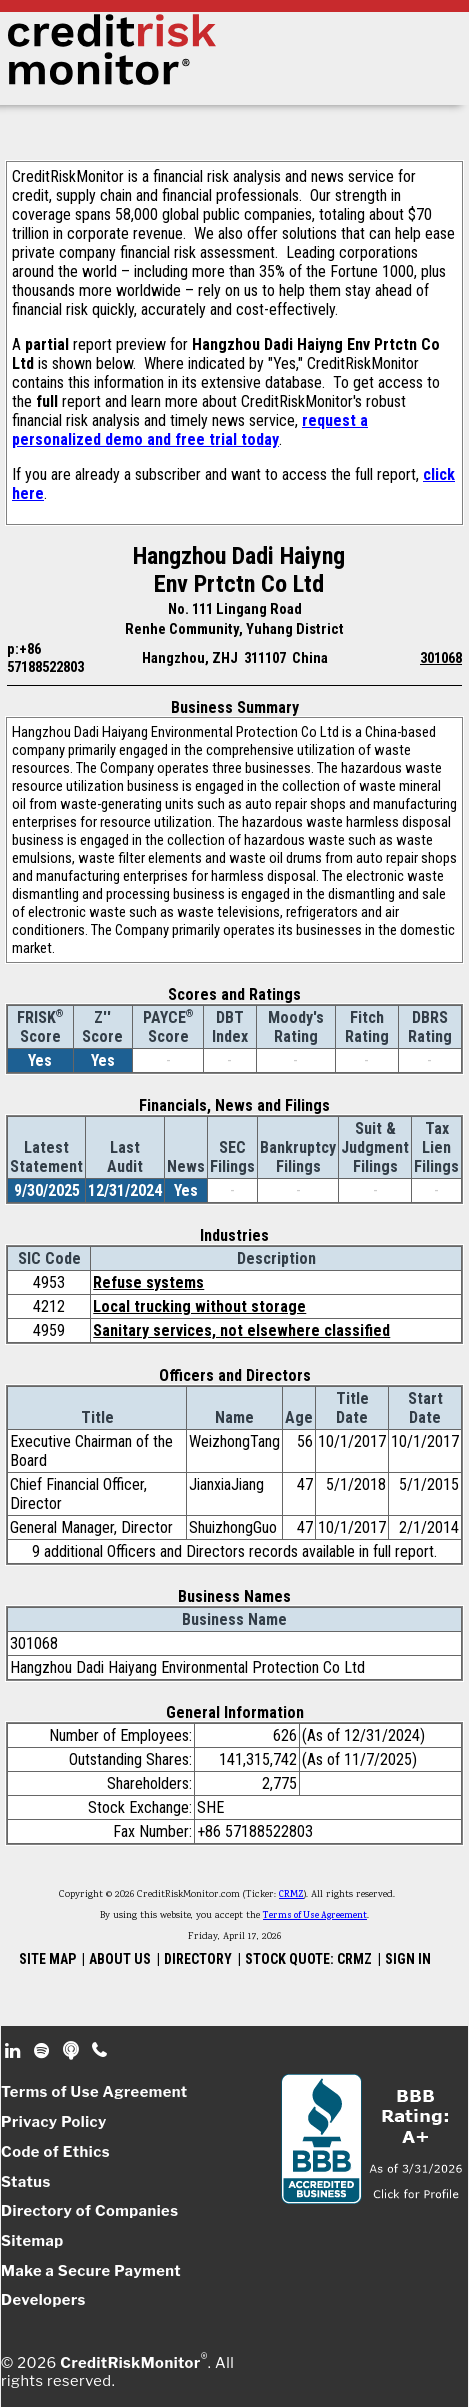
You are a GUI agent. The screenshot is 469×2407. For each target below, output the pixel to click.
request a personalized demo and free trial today (190, 430)
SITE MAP (47, 1959)
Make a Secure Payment (91, 2271)
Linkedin (15, 2051)
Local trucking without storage (199, 1306)
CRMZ (291, 1895)
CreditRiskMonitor (130, 2363)
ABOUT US (120, 1959)
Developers (43, 2300)
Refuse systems (148, 1282)
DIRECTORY (198, 1959)
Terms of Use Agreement (315, 1916)
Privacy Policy (54, 2122)
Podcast (72, 2051)
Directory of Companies (89, 2211)
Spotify (43, 2051)
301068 (441, 658)
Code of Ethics (55, 2152)
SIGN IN (408, 1959)
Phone (100, 2051)
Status (26, 2182)
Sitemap (32, 2241)
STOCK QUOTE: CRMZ (308, 1959)
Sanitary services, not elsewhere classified (241, 1330)
